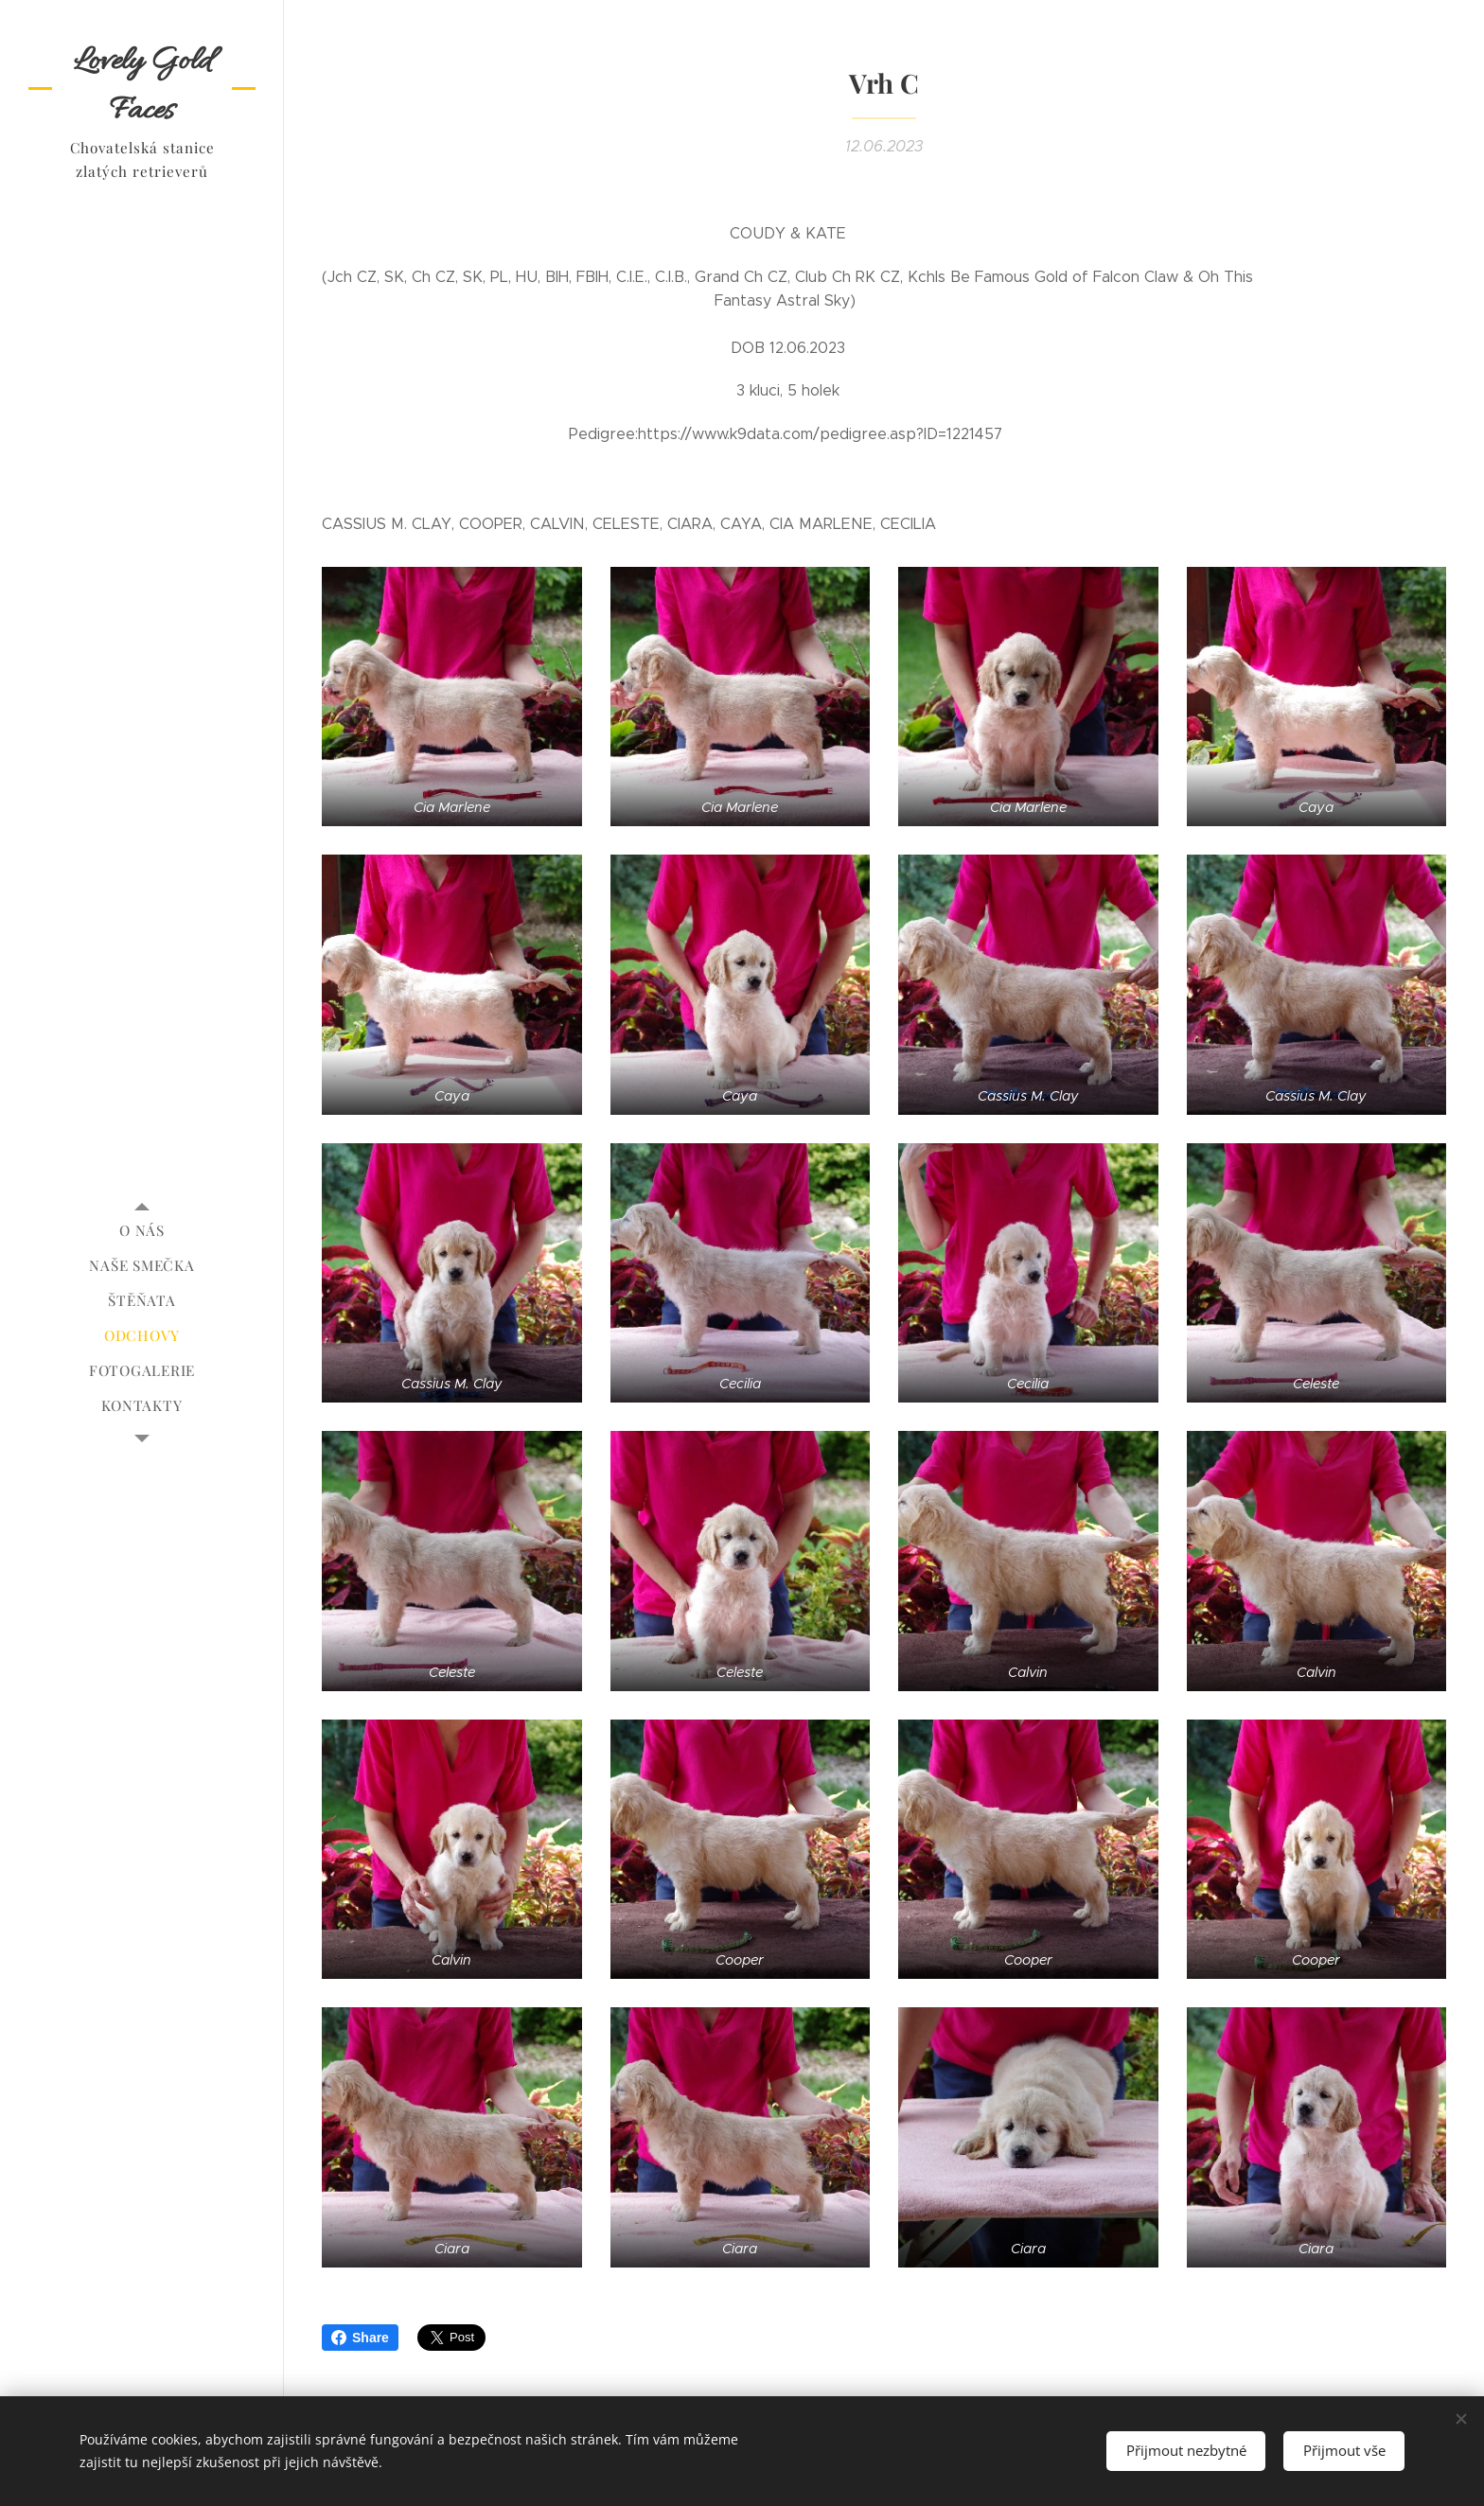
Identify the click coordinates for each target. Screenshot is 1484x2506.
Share (360, 2337)
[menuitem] (142, 1231)
